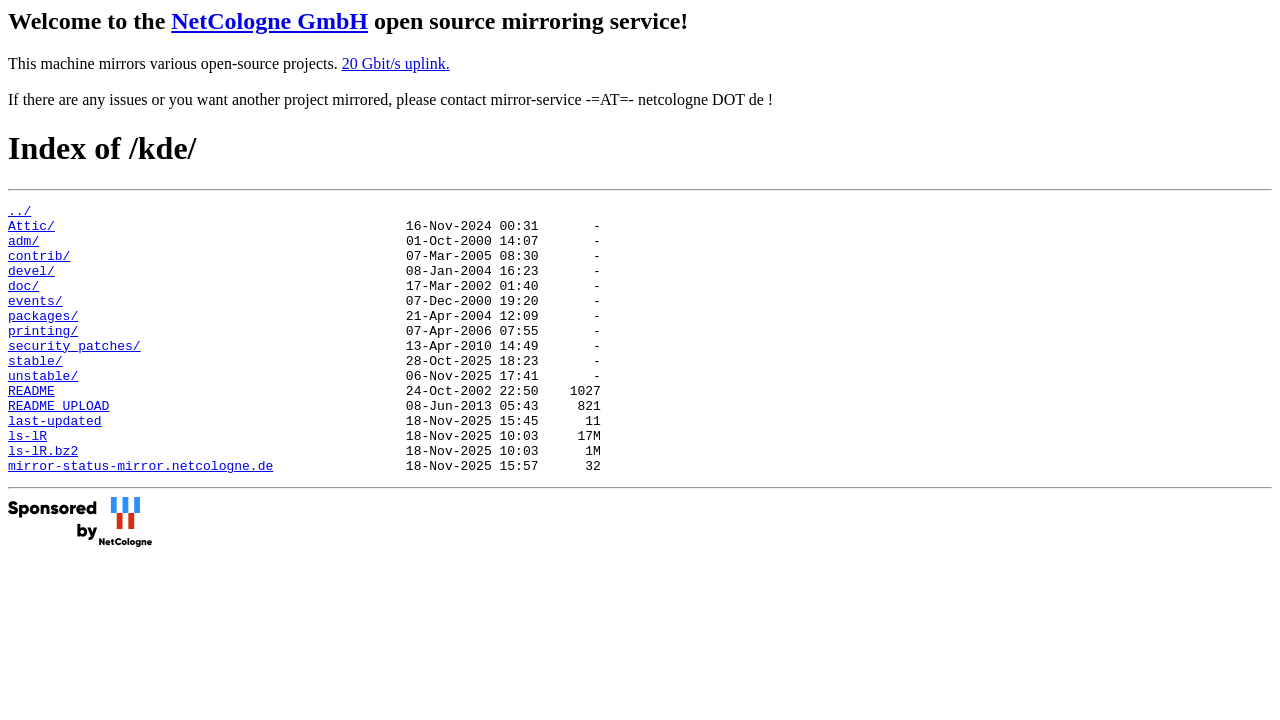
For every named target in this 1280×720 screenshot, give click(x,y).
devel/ (31, 285)
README (31, 429)
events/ (35, 321)
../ (19, 213)
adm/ (23, 249)
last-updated (55, 465)
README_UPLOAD (58, 447)
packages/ (43, 339)
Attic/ (31, 231)
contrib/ (39, 267)
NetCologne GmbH (269, 21)
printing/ (43, 357)
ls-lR (27, 483)
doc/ (23, 303)
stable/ (35, 393)
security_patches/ (74, 375)
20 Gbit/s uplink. (396, 63)
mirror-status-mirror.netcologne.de (140, 519)
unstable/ (43, 411)
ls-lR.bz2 (43, 501)
